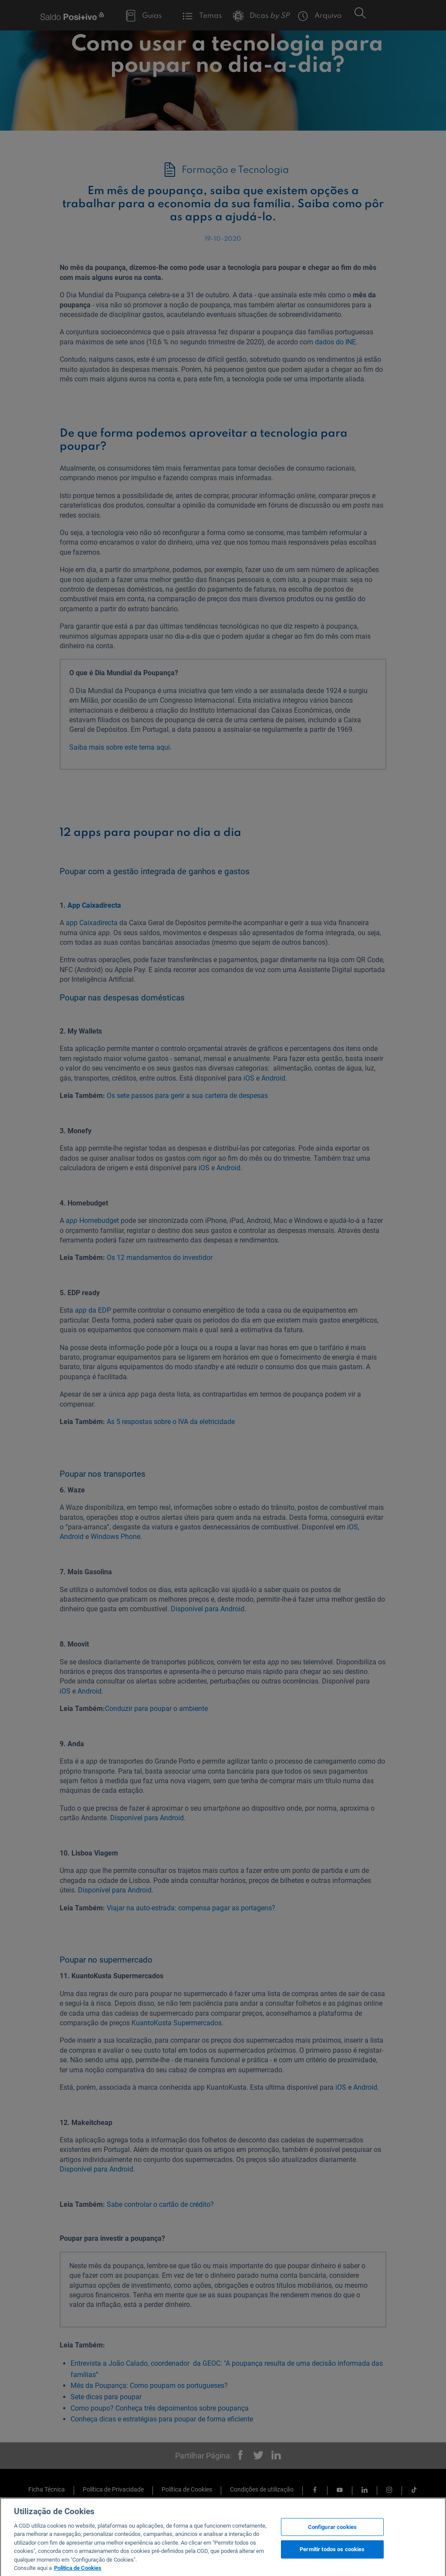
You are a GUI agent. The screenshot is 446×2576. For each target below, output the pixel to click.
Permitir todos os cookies (332, 2560)
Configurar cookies (332, 2538)
